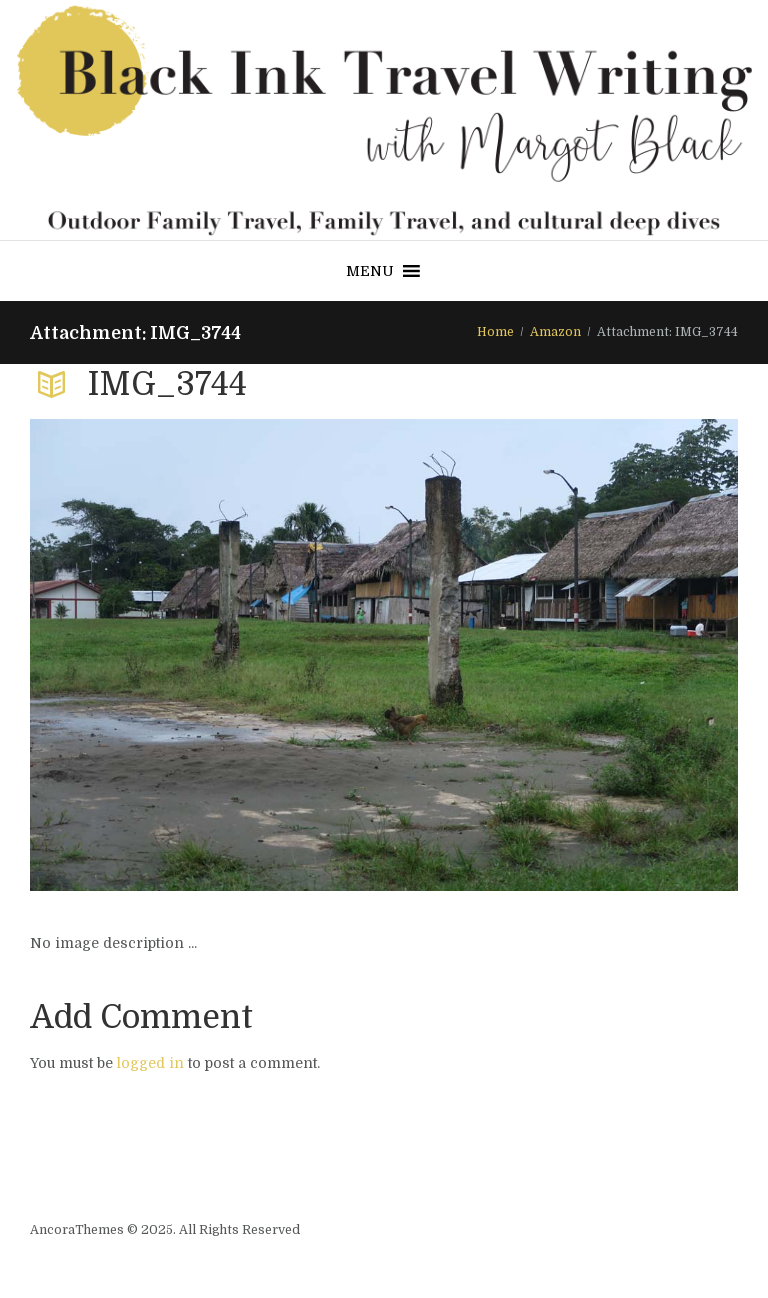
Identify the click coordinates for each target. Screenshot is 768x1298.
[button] (370, 271)
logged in (150, 1063)
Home (495, 332)
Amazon (555, 332)
